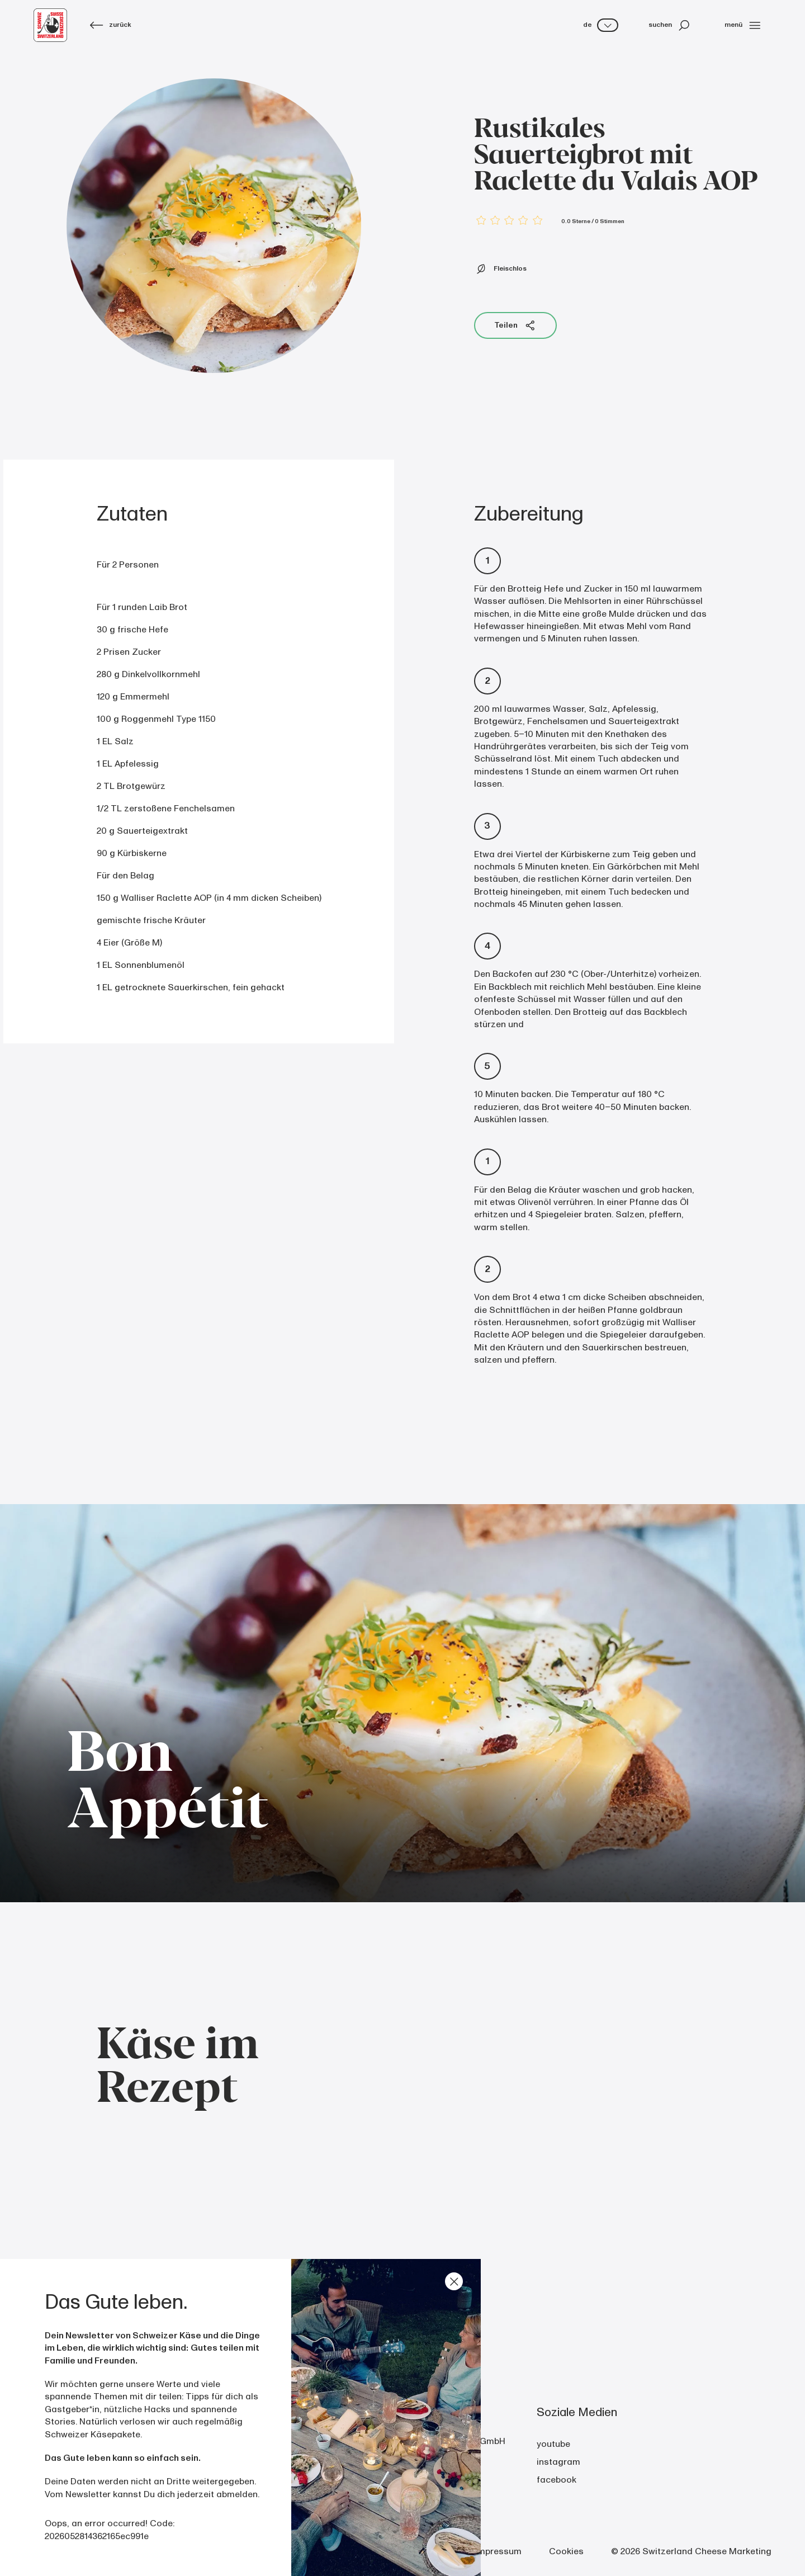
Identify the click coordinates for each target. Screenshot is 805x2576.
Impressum (498, 2551)
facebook (556, 2480)
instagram (558, 2462)
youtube (553, 2444)
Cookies (566, 2551)
